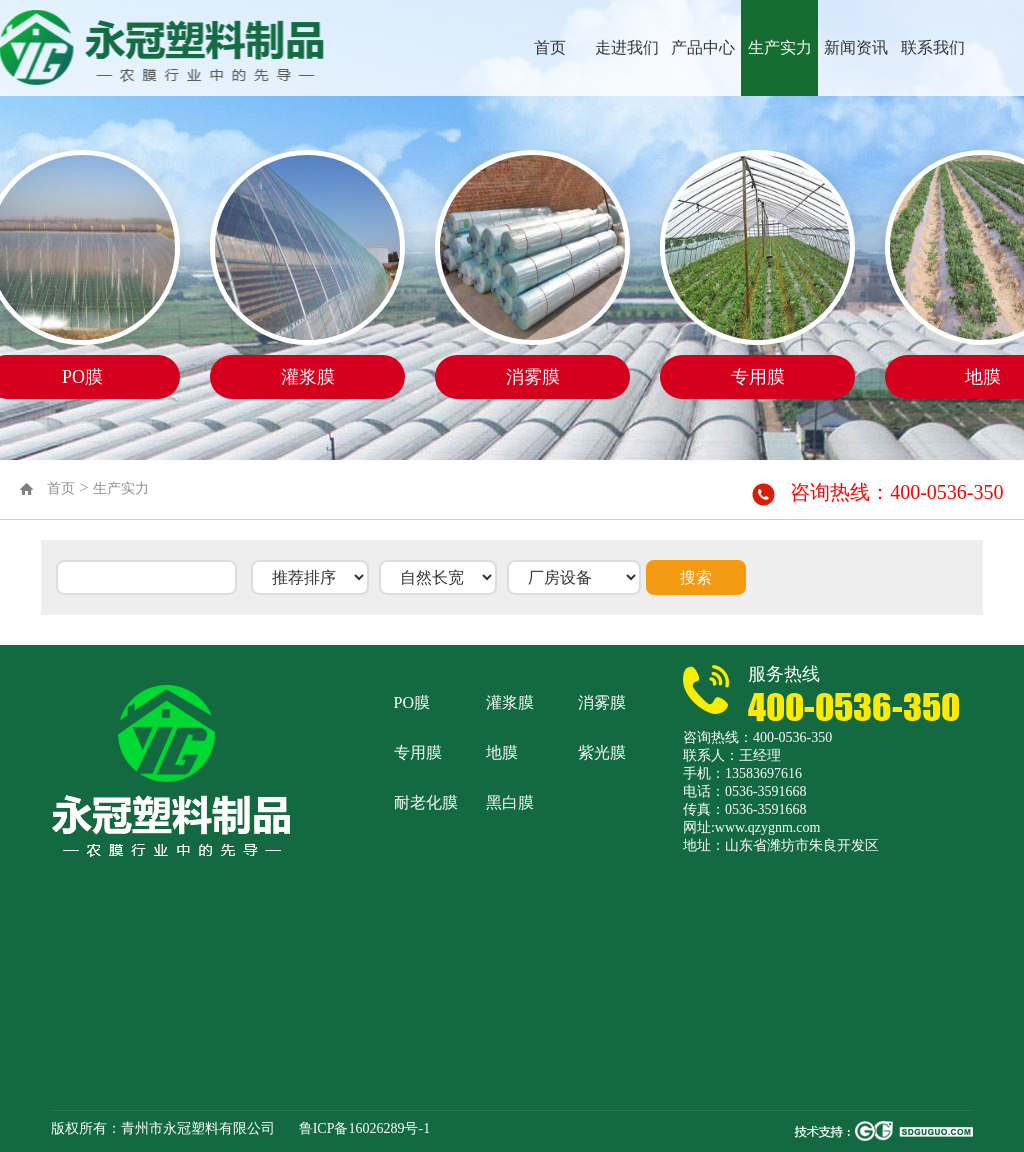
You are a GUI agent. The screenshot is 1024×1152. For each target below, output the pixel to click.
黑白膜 (510, 802)
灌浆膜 (510, 702)
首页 (550, 47)
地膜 (502, 752)
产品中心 (703, 47)
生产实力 (780, 47)
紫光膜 (602, 752)
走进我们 (627, 47)
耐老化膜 (426, 802)
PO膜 (412, 702)
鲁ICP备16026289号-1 (364, 1128)
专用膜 (418, 752)
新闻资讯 (856, 47)
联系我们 (933, 47)
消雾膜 (602, 702)
